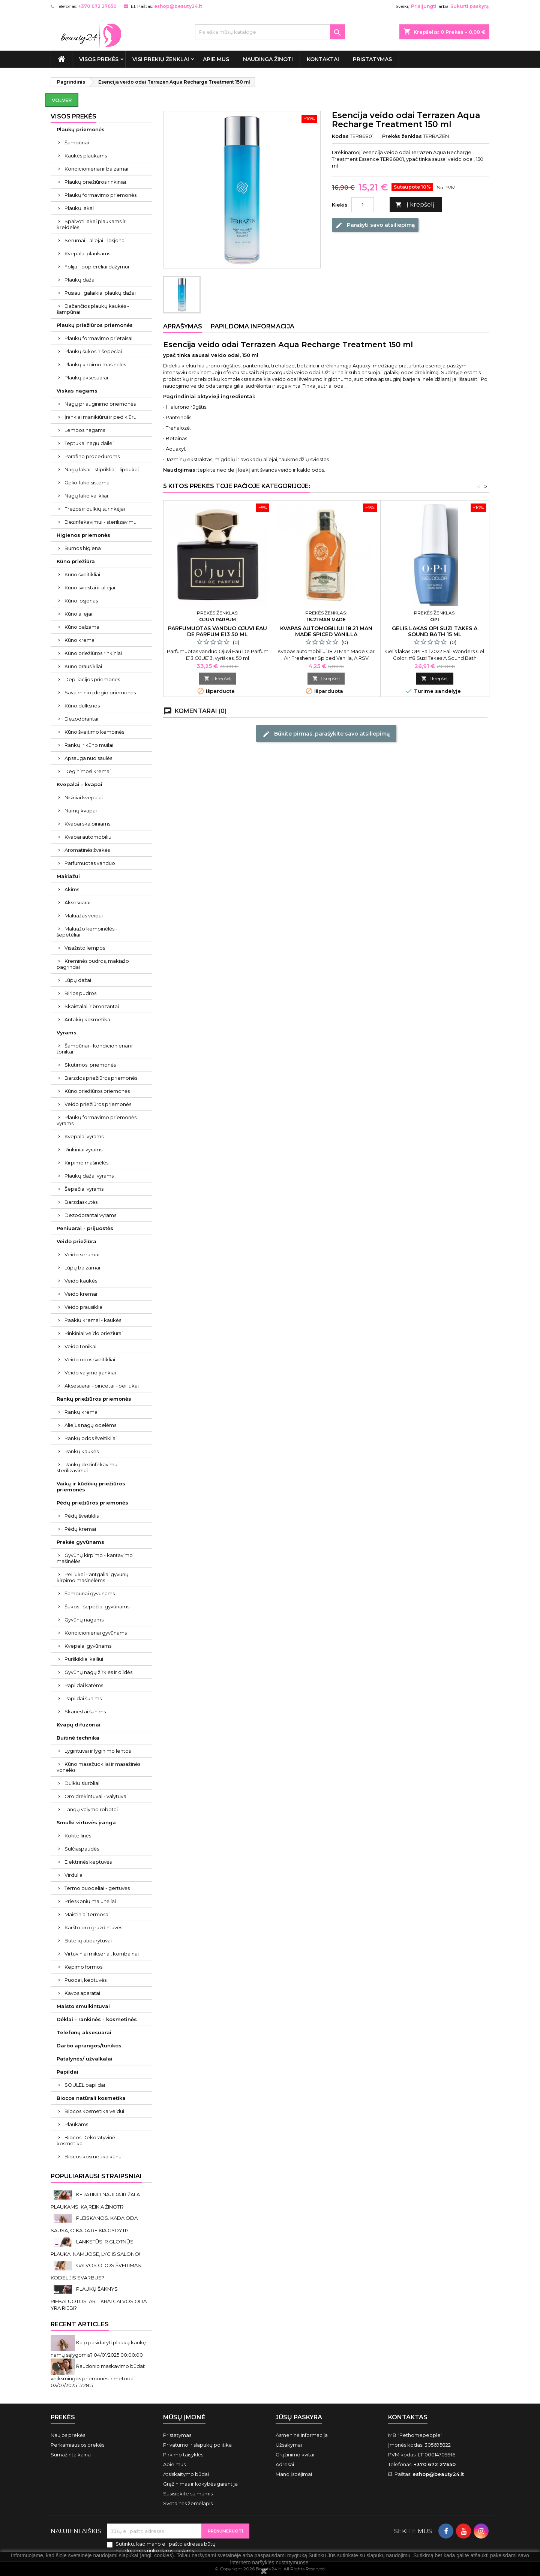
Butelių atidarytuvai (88, 1941)
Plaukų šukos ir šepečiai (93, 351)
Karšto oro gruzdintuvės (93, 1927)
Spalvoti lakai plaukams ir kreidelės (91, 224)
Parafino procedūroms (92, 456)
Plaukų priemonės (81, 129)
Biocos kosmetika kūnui (93, 2156)
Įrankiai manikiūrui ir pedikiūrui (101, 417)
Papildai (67, 2072)
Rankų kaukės (81, 1451)
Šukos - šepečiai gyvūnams (96, 1606)
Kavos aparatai (82, 1993)
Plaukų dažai (80, 280)
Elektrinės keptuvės (88, 1862)
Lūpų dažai (77, 980)
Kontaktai (323, 59)
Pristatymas (372, 59)
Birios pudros (80, 993)
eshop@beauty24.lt (178, 6)
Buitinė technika (78, 1738)
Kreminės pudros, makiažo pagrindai (93, 964)
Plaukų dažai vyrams (89, 1176)
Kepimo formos (83, 1967)
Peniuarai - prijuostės (85, 1228)
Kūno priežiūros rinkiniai (93, 653)
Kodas (340, 136)
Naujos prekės (68, 2435)
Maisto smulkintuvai (83, 2006)
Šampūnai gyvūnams (89, 1593)
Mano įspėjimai (294, 2474)
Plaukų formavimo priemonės (100, 195)
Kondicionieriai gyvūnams (95, 1633)
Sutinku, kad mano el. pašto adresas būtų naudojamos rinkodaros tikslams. (166, 2547)
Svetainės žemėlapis (188, 2503)
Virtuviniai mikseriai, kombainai (101, 1954)
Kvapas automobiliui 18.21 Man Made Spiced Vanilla (326, 631)
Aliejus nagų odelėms (90, 1425)
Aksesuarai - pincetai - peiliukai (101, 1386)
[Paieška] (270, 31)
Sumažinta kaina (71, 2455)
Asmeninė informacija (302, 2435)
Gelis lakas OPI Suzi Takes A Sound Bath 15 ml (434, 631)
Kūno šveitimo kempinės (94, 732)
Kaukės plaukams (85, 156)
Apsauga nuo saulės (88, 758)
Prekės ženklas (402, 136)
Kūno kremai (80, 640)
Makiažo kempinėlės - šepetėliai (87, 932)
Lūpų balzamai (82, 1268)
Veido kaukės (80, 1281)
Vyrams (66, 1032)
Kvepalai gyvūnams (87, 1646)
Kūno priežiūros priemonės (97, 1091)
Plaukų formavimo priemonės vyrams (96, 1120)
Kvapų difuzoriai (78, 1725)
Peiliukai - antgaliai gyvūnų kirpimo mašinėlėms (93, 1577)
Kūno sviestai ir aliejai (89, 587)
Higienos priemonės (83, 535)
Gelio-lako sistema (87, 483)
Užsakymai (289, 2445)
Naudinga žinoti (268, 59)
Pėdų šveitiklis (81, 1516)
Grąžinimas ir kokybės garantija (200, 2484)
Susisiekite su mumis (188, 2494)
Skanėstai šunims (85, 1711)
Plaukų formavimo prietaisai (98, 338)
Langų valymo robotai (91, 1809)
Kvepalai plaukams (87, 253)
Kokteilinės (77, 1836)
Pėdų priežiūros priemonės (92, 1503)
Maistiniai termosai (87, 1914)
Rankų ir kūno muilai (88, 745)
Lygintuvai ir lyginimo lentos (97, 1751)
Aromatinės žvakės (87, 850)
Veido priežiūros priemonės (97, 1104)
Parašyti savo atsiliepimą (375, 225)
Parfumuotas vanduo (89, 863)
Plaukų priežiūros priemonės (95, 325)
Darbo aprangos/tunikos (89, 2046)
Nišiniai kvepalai (83, 797)
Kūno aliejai (78, 614)
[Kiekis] (362, 204)
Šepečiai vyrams (84, 1189)
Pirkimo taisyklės (183, 2455)
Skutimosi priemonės (90, 1065)
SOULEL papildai (84, 2085)
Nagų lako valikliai (86, 496)
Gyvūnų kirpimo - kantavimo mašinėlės (95, 1558)
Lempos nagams (84, 430)
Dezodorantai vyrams (90, 1215)
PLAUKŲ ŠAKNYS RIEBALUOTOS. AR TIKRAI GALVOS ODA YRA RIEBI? (99, 2298)
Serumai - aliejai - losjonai (95, 240)
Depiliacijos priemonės (92, 679)
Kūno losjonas (81, 601)
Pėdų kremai (80, 1529)
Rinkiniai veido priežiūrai (93, 1333)
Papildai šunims (83, 1698)
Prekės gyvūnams (80, 1542)
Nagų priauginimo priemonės (100, 404)
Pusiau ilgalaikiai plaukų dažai (100, 293)
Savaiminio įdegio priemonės (100, 692)
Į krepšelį (414, 205)
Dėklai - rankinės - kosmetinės (97, 2019)
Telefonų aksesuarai (84, 2032)
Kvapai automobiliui (88, 837)
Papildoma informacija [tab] (252, 326)
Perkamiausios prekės (77, 2445)
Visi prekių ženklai (160, 59)
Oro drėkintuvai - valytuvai (96, 1796)
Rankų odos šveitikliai (90, 1438)
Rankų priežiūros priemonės (94, 1399)
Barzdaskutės (81, 1202)
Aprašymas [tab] (182, 326)
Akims (71, 889)
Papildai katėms (83, 1685)
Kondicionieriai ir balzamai (96, 169)
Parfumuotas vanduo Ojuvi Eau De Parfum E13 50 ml (217, 631)
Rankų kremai (81, 1412)
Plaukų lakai (79, 208)
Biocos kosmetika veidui (94, 2111)
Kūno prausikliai (83, 666)
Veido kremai (80, 1294)
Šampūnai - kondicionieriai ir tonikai (95, 1049)
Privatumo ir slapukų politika (197, 2445)
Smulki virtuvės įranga (86, 1822)
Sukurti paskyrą (469, 6)
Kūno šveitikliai (82, 574)
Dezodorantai (81, 719)
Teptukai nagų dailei (89, 443)
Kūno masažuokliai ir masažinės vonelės (98, 1767)
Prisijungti (423, 6)
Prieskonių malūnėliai (90, 1901)
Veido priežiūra (76, 1241)
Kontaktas (408, 2417)
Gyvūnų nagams (84, 1620)
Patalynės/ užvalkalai (84, 2059)
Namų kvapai (80, 811)
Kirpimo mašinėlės (86, 1163)
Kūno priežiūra (76, 561)
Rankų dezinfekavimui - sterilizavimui (89, 1467)
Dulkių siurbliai (81, 1783)
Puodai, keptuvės (85, 1980)
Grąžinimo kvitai (295, 2455)
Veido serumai (81, 1254)
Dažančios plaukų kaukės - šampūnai (93, 309)
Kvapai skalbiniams (87, 824)
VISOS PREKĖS (98, 59)
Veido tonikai (80, 1346)
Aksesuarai (77, 902)
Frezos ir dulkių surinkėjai (94, 509)
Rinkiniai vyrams (83, 1149)
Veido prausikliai (84, 1307)
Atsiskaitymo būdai (186, 2474)
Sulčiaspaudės (81, 1849)
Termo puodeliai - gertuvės (97, 1888)
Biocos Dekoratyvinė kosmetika (86, 2140)
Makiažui (68, 876)
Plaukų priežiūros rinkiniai (95, 182)
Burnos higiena (82, 548)
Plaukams (76, 2124)
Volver (62, 100)
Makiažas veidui (83, 916)
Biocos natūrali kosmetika (91, 2098)
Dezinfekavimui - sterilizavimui (101, 522)
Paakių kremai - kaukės (92, 1320)
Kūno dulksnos (82, 706)
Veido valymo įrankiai (90, 1373)
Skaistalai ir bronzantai (91, 1006)
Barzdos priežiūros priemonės (100, 1078)
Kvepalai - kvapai (79, 784)
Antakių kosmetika (87, 1019)
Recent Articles (80, 2324)
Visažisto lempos (84, 948)
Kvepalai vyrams (84, 1136)
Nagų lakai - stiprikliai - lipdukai (101, 469)
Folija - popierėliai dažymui (96, 267)
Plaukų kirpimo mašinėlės (95, 364)
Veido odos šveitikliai (89, 1359)
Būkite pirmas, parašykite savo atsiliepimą (326, 733)
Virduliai (74, 1875)
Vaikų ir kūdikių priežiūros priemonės (91, 1487)
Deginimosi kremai (87, 771)
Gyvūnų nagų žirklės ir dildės (98, 1672)
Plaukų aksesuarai (86, 378)
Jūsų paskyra (299, 2417)
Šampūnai (76, 142)
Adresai (285, 2464)
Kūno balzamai (82, 627)
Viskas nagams (77, 391)
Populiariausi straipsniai (96, 2176)
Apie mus (216, 59)
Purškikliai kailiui (83, 1659)
